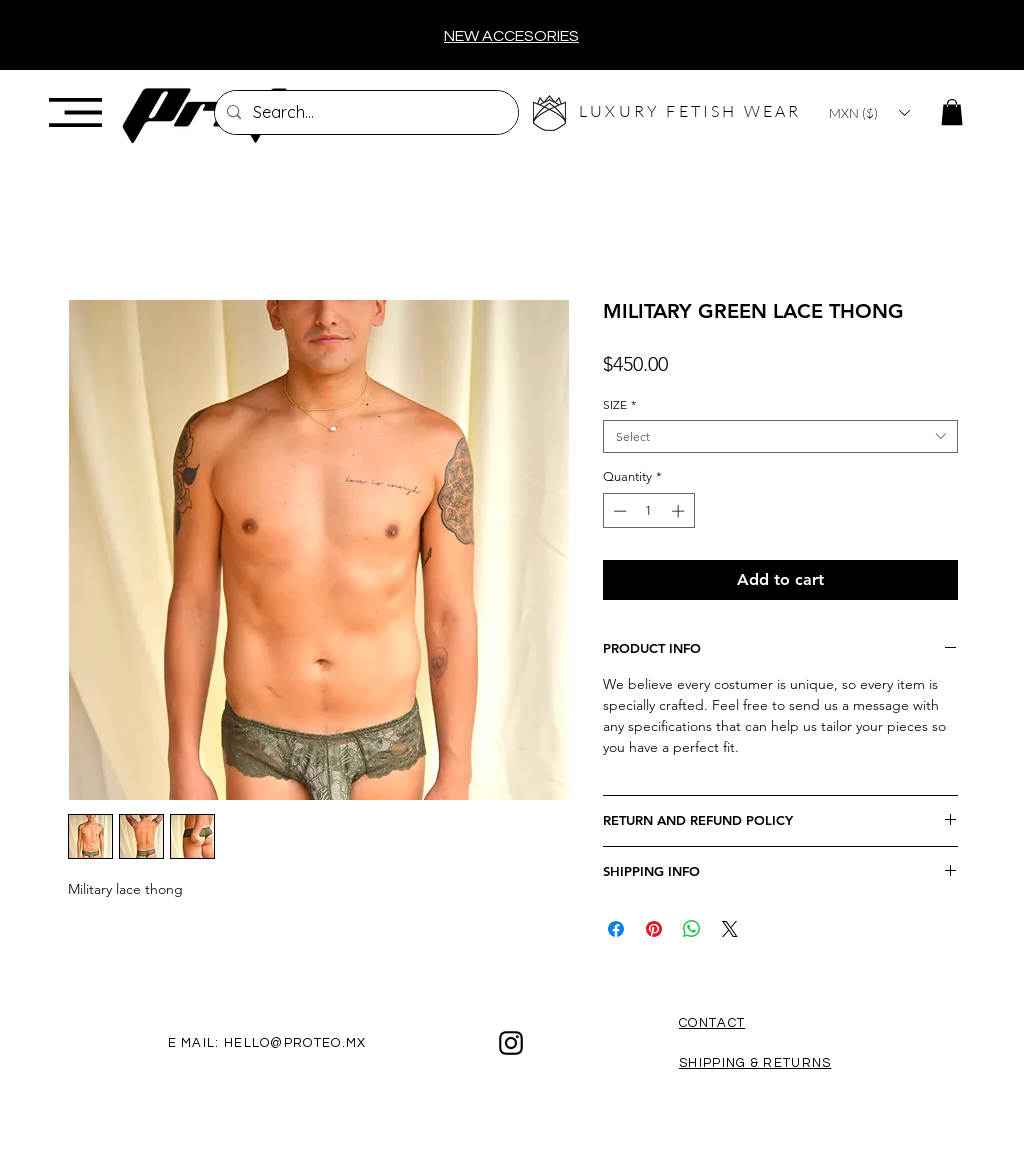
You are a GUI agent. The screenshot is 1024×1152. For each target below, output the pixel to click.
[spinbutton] (648, 511)
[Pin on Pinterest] (654, 929)
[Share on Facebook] (616, 929)
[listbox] (869, 113)
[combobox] (780, 436)
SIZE (619, 404)
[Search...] (364, 112)
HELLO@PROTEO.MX (295, 1043)
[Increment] (680, 511)
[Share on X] (730, 929)
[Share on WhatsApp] (692, 929)
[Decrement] (618, 511)
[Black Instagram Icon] (511, 1043)
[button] (75, 112)
